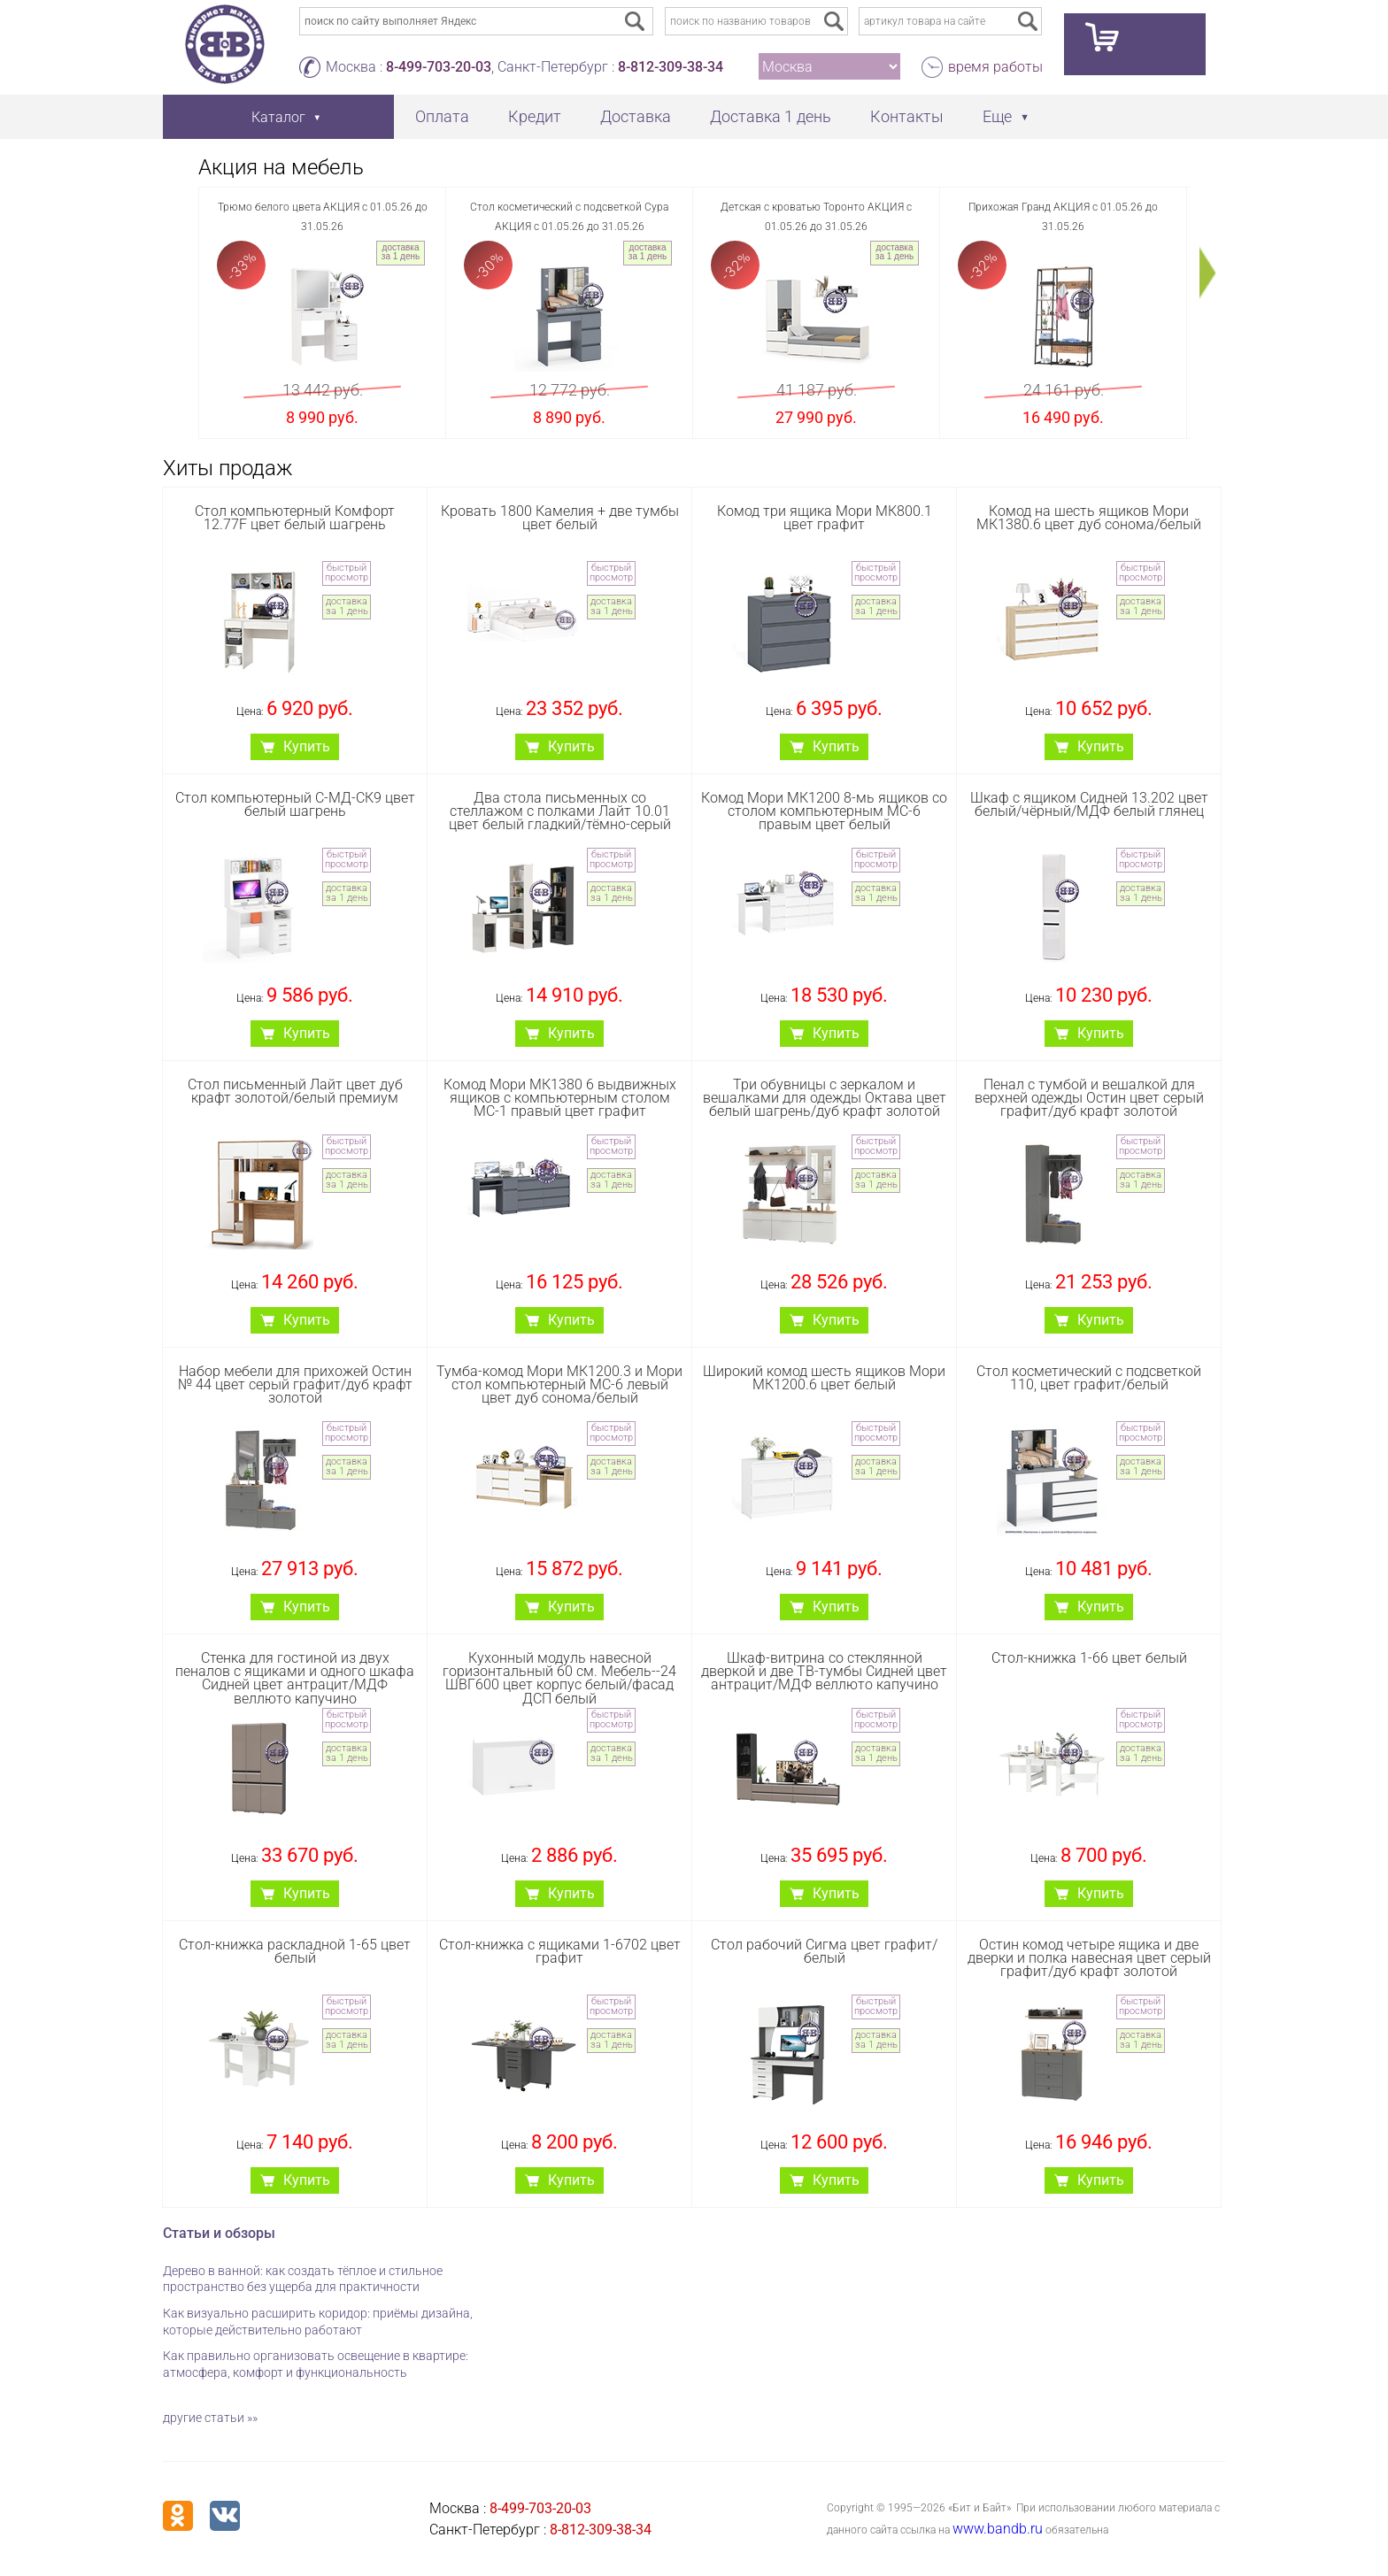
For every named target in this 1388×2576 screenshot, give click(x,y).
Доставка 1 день (770, 116)
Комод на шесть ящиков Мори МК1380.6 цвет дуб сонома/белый (1088, 518)
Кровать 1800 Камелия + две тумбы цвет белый (560, 518)
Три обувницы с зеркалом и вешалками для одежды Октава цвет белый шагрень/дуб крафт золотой (824, 1097)
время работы (995, 66)
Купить (306, 746)
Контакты (907, 116)
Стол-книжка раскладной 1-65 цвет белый (295, 1951)
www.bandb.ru (997, 2528)
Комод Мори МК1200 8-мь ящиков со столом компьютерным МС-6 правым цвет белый (824, 811)
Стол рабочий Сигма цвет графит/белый (824, 1951)
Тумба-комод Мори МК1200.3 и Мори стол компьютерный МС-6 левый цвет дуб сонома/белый (559, 1384)
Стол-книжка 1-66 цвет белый (1089, 1657)
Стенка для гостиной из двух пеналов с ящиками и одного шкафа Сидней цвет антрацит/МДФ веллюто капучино (294, 1678)
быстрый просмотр (346, 572)
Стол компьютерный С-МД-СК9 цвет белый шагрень (295, 804)
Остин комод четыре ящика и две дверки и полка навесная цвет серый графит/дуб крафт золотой (1089, 1958)
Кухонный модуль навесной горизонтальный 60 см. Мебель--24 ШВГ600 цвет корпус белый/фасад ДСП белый (559, 1678)
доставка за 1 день (401, 251)
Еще (997, 116)
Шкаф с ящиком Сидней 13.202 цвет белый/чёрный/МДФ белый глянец (1089, 804)
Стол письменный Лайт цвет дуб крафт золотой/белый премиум (295, 1091)
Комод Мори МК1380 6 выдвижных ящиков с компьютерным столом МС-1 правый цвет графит (559, 1097)
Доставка (635, 116)
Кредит (534, 116)
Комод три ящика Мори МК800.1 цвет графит (824, 518)
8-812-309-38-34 (670, 66)
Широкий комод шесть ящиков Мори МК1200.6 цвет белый (824, 1378)
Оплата (442, 116)
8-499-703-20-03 (438, 66)
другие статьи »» (210, 2418)
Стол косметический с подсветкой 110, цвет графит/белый (1088, 1378)
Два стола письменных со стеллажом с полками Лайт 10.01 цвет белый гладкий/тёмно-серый (560, 811)
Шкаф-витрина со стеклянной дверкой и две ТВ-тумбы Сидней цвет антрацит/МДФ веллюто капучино (824, 1671)
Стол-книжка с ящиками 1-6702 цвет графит (560, 1951)
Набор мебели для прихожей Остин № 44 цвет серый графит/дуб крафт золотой (295, 1384)
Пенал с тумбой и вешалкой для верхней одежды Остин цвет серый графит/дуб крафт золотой (1089, 1097)
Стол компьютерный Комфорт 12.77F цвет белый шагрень (295, 518)
